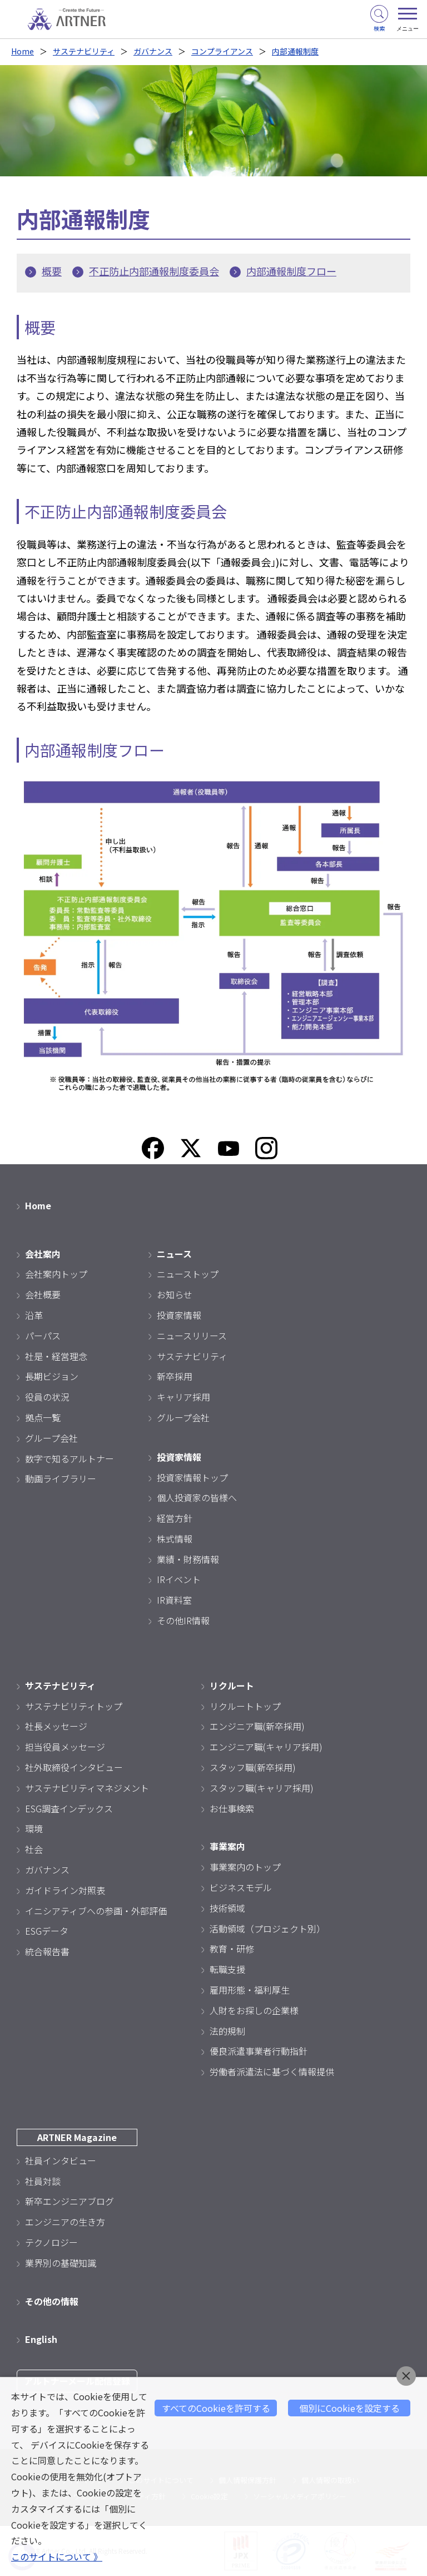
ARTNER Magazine (77, 2137)
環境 (34, 1828)
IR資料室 (174, 1599)
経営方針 (174, 1518)
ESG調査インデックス (69, 1808)
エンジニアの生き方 (65, 2221)
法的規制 (227, 2031)
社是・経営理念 (56, 1356)
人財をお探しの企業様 (254, 2010)
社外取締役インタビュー (74, 1767)
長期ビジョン (51, 1376)
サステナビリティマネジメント (87, 1787)
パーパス (43, 1335)
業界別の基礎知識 (60, 2263)
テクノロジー (51, 2242)
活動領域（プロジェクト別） (267, 1928)
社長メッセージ (56, 1726)
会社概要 (43, 1294)
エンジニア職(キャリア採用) (266, 1746)
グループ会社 (51, 1438)
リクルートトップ (245, 1706)
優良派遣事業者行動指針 (258, 2051)
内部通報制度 (295, 51)
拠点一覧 (43, 1417)
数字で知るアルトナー (69, 1458)
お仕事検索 (232, 1808)
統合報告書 (47, 1951)
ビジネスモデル (241, 1887)
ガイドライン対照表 (65, 1890)
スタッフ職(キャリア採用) (262, 1787)
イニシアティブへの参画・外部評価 (96, 1910)
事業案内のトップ (245, 1866)
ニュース (174, 1253)
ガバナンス (152, 51)
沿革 (34, 1315)
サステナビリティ (84, 51)
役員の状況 (47, 1396)
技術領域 (227, 1908)
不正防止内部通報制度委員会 (154, 271)
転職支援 (227, 1969)
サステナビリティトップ (73, 1706)
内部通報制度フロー (291, 271)
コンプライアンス (222, 51)
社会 (34, 1849)
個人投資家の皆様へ (197, 1497)
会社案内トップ (56, 1273)
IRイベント (179, 1579)
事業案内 (227, 1846)
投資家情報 (179, 1315)
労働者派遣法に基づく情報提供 (272, 2071)
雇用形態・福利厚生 (250, 1989)
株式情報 (174, 1538)
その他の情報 (51, 2301)
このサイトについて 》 (56, 2556)
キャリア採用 (183, 1396)
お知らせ (174, 1294)
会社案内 (43, 1253)
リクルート (232, 1685)
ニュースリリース (192, 1335)
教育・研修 (232, 1948)
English (41, 2339)
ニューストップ (188, 1273)
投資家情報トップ (192, 1477)
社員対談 (43, 2181)
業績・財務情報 (188, 1559)
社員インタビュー (60, 2160)
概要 (52, 271)
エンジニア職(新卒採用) (257, 1726)
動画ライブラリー (60, 1478)
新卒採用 (174, 1376)
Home (22, 51)
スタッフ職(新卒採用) (253, 1767)
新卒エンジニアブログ (69, 2201)
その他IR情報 (183, 1620)
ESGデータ (46, 1930)
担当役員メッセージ (65, 1746)
